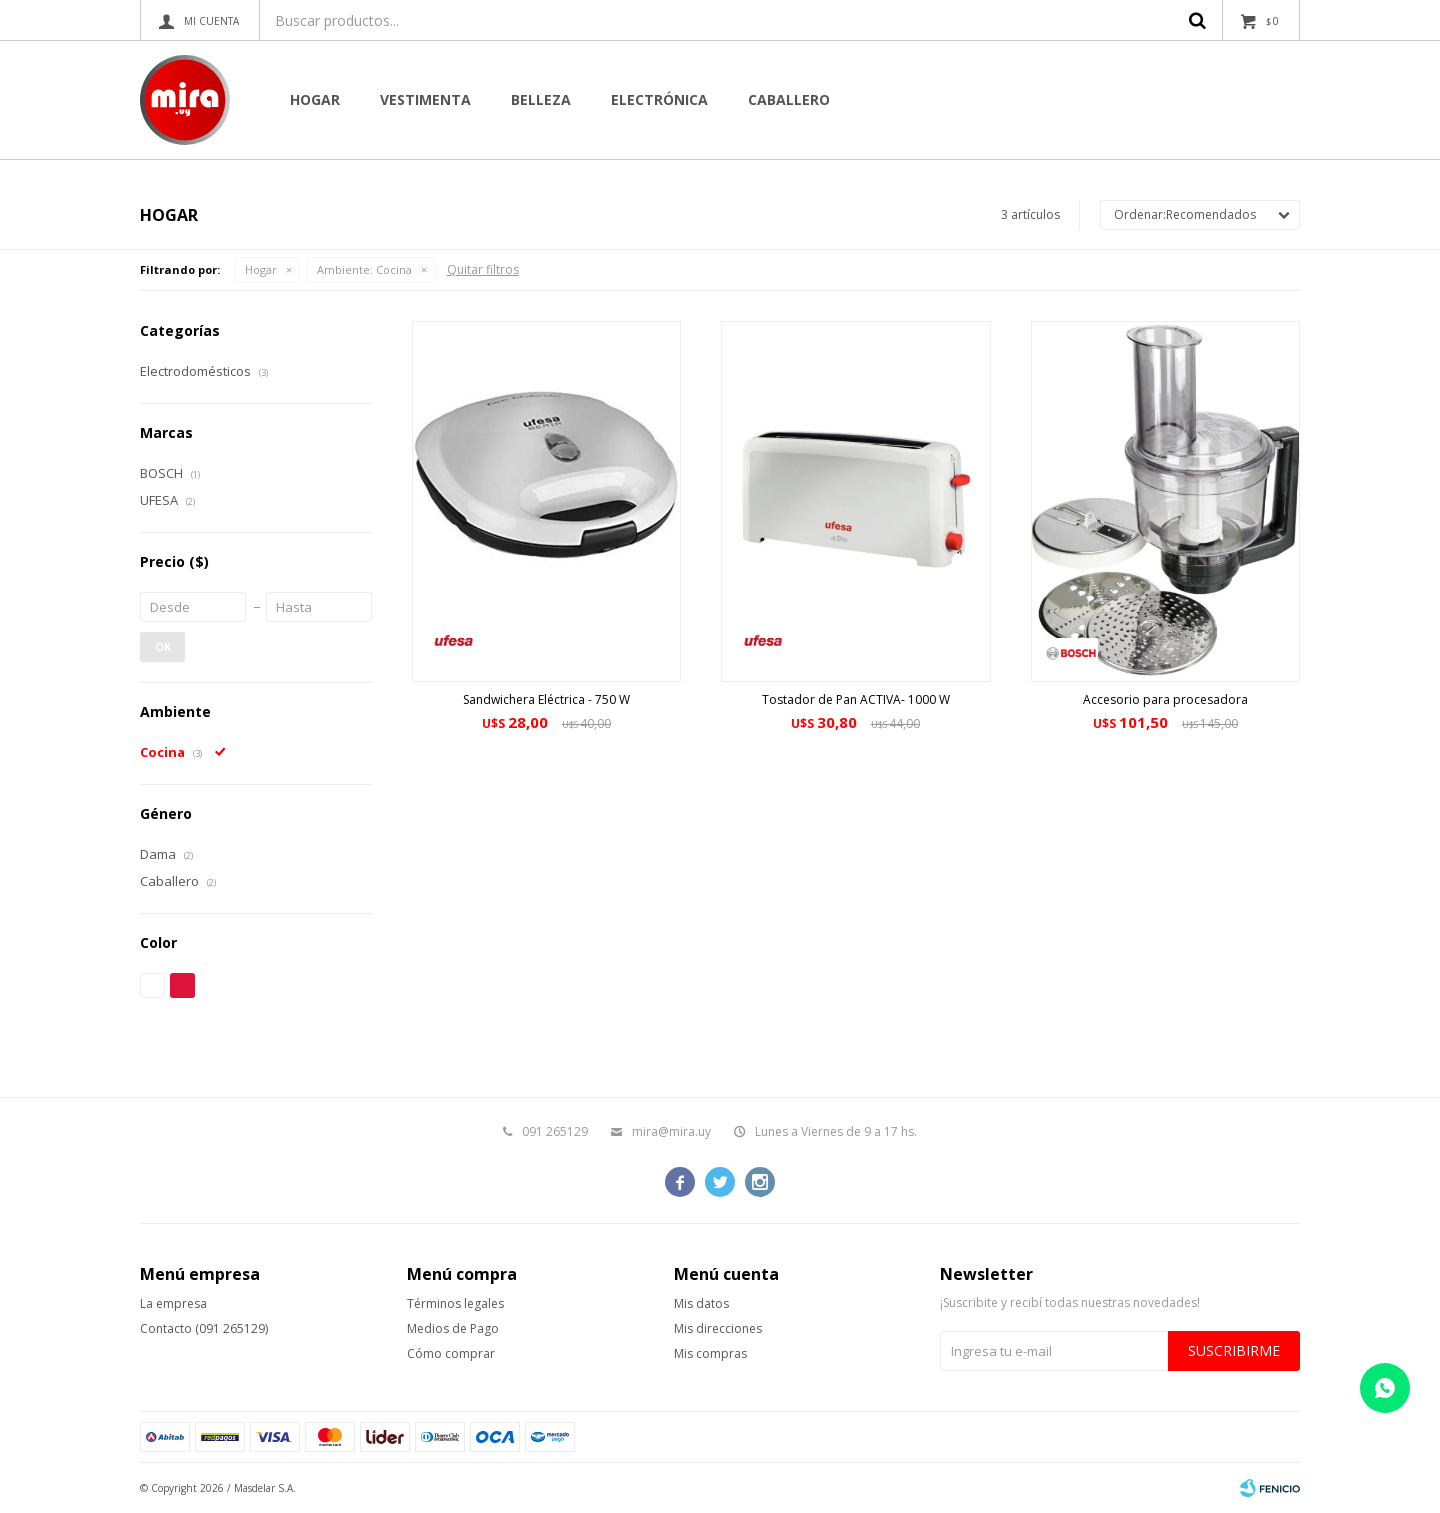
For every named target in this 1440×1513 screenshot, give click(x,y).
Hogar (315, 99)
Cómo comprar (451, 1353)
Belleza (541, 99)
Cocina (364, 269)
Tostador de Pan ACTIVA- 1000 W (856, 699)
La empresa (173, 1303)
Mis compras (710, 1353)
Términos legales (455, 1303)
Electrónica (659, 99)
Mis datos (701, 1303)
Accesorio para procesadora (1165, 699)
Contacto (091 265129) (204, 1328)
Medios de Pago (453, 1328)
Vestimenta (425, 99)
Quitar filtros (483, 269)
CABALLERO (789, 99)
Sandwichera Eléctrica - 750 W (546, 699)
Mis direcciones (718, 1328)
